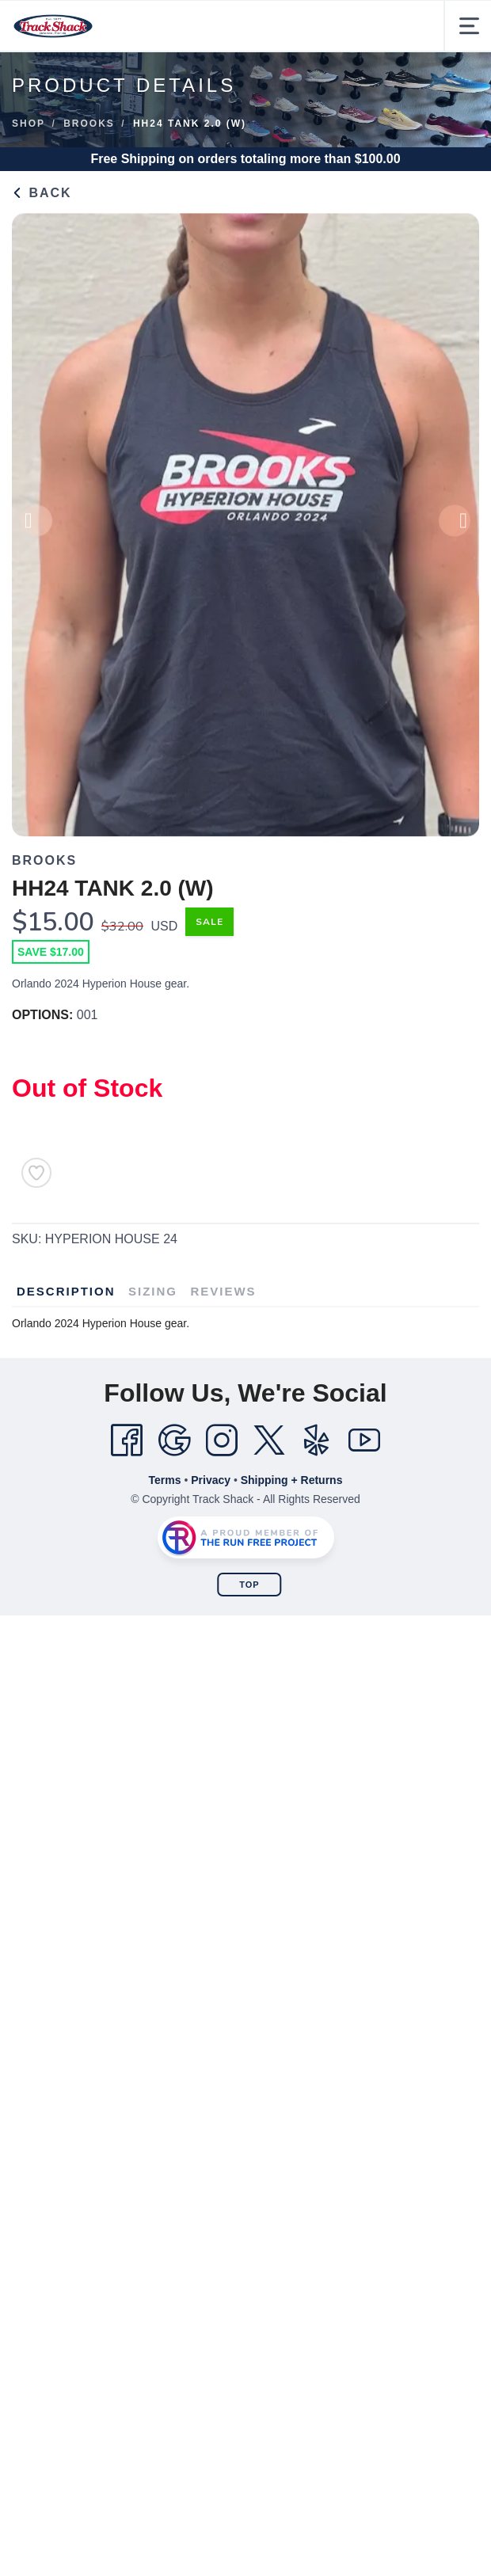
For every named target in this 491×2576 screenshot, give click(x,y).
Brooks (89, 123)
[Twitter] (269, 1440)
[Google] (174, 1440)
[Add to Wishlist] (36, 1173)
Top (249, 1584)
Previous (36, 527)
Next (454, 527)
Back (42, 193)
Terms (165, 1480)
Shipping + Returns (292, 1480)
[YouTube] (364, 1440)
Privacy (210, 1480)
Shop (28, 123)
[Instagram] (222, 1440)
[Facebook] (126, 1440)
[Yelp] (317, 1440)
